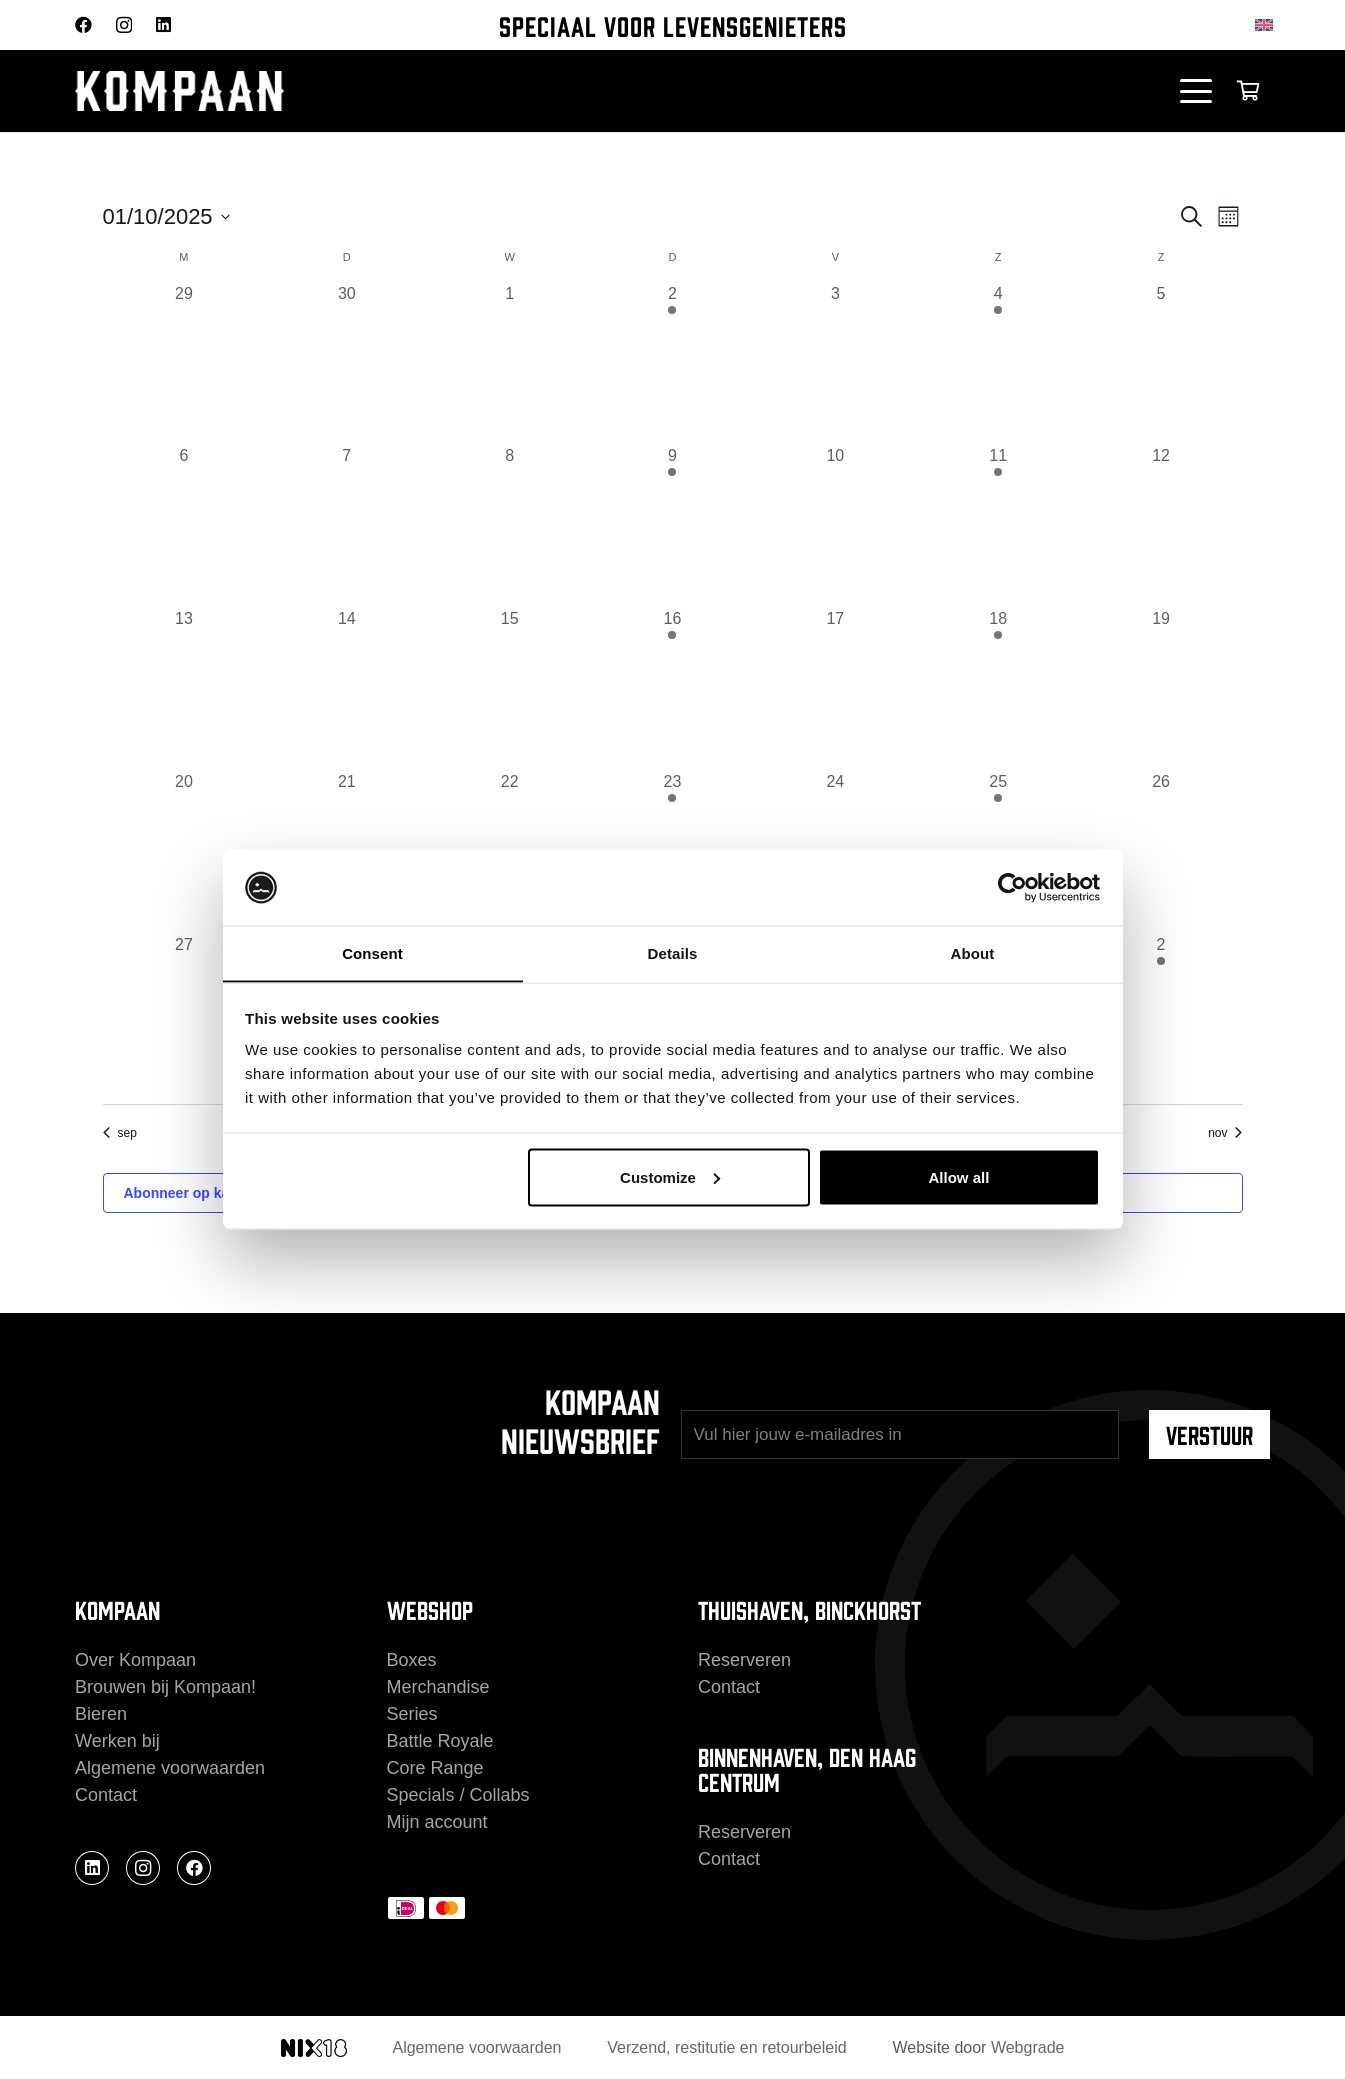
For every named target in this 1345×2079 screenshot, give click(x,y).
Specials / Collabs (458, 1795)
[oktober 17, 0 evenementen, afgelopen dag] (835, 688)
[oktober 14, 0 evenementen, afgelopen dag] (346, 688)
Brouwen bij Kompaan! (165, 1687)
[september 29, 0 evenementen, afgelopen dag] (184, 363)
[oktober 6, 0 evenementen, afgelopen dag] (184, 525)
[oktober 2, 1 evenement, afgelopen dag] (672, 363)
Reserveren (744, 1660)
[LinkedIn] (163, 24)
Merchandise (438, 1687)
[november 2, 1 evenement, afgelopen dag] (1161, 1014)
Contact (106, 1795)
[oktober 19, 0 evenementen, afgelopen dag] (1161, 688)
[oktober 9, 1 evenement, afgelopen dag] (672, 525)
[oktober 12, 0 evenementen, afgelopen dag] (1161, 525)
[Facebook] (83, 24)
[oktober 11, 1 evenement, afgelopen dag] (998, 525)
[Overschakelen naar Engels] (1267, 24)
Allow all (959, 1177)
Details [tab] (673, 952)
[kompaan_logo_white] (275, 91)
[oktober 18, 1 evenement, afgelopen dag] (998, 688)
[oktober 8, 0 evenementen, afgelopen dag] (509, 525)
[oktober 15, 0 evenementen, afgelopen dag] (509, 688)
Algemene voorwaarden (170, 1768)
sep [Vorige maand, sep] (120, 1133)
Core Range (435, 1768)
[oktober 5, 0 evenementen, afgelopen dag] (1161, 363)
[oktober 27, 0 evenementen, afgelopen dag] (184, 1014)
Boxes (412, 1660)
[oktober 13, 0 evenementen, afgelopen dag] (184, 688)
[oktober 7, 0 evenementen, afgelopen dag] (346, 525)
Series (412, 1714)
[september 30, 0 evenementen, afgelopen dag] (346, 363)
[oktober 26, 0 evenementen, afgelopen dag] (1161, 851)
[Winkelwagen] (1248, 91)
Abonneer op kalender (198, 1193)
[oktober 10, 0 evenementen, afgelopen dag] (835, 525)
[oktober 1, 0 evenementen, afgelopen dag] (509, 363)
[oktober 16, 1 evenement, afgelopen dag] (672, 688)
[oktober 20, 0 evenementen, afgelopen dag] (184, 851)
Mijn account (437, 1822)
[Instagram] (124, 25)
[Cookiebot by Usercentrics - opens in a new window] (1012, 887)
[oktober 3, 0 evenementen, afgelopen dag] (835, 363)
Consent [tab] (372, 952)
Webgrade (1028, 2047)
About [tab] (973, 952)
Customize (670, 1177)
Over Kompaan (135, 1660)
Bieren (101, 1714)
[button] (1196, 91)
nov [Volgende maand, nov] (1225, 1133)
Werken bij (117, 1741)
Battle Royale (440, 1741)
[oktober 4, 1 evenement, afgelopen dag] (998, 363)
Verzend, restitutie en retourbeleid (726, 2047)
